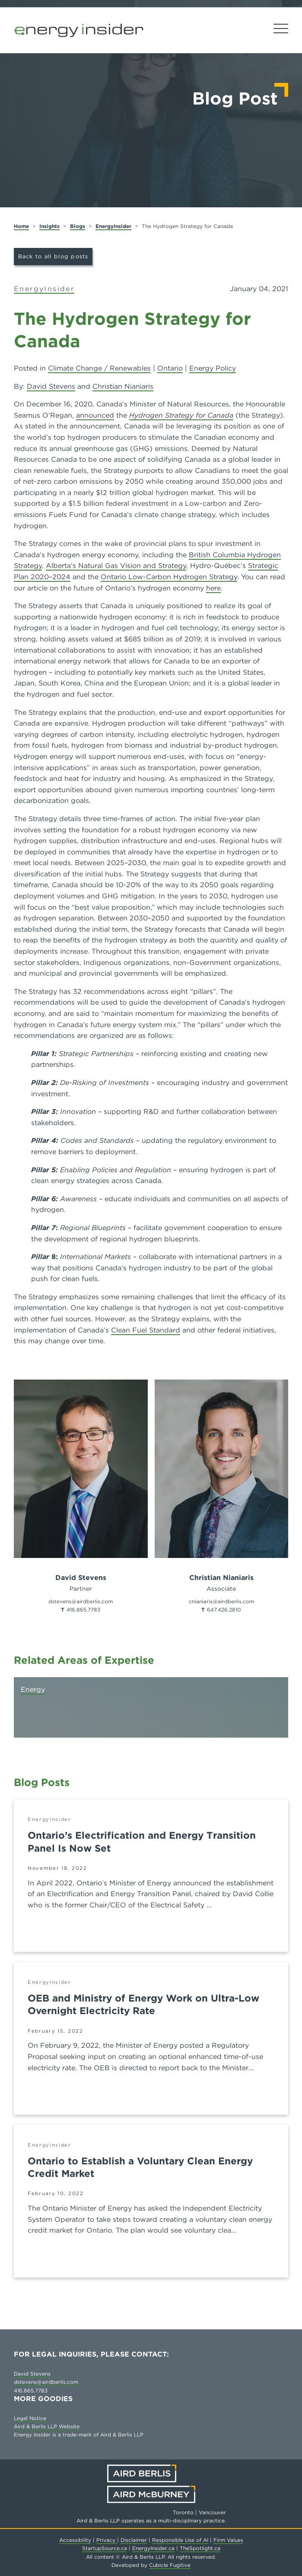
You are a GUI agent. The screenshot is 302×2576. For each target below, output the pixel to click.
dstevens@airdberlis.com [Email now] (80, 1601)
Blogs (77, 226)
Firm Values (228, 2540)
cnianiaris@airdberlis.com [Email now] (221, 1601)
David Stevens (51, 386)
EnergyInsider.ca (153, 2548)
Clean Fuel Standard (145, 1330)
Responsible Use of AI (180, 2540)
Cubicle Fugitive (170, 2565)
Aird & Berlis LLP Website (46, 2426)
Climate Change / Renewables (99, 368)
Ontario (170, 368)
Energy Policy (212, 368)
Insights (49, 226)
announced (95, 415)
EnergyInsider (113, 226)
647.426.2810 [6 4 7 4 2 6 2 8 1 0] (224, 1609)
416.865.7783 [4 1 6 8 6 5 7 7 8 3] (83, 1609)
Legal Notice (30, 2418)
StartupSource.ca (104, 2548)
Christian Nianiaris (122, 386)
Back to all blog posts (53, 256)
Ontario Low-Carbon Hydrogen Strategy (169, 577)
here (213, 588)
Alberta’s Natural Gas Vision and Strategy (116, 566)
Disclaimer (134, 2540)
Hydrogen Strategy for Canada (181, 415)
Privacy (106, 2540)
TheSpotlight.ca (200, 2548)
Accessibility (75, 2540)
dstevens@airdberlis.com (46, 2382)
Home (21, 226)
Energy (33, 1689)
